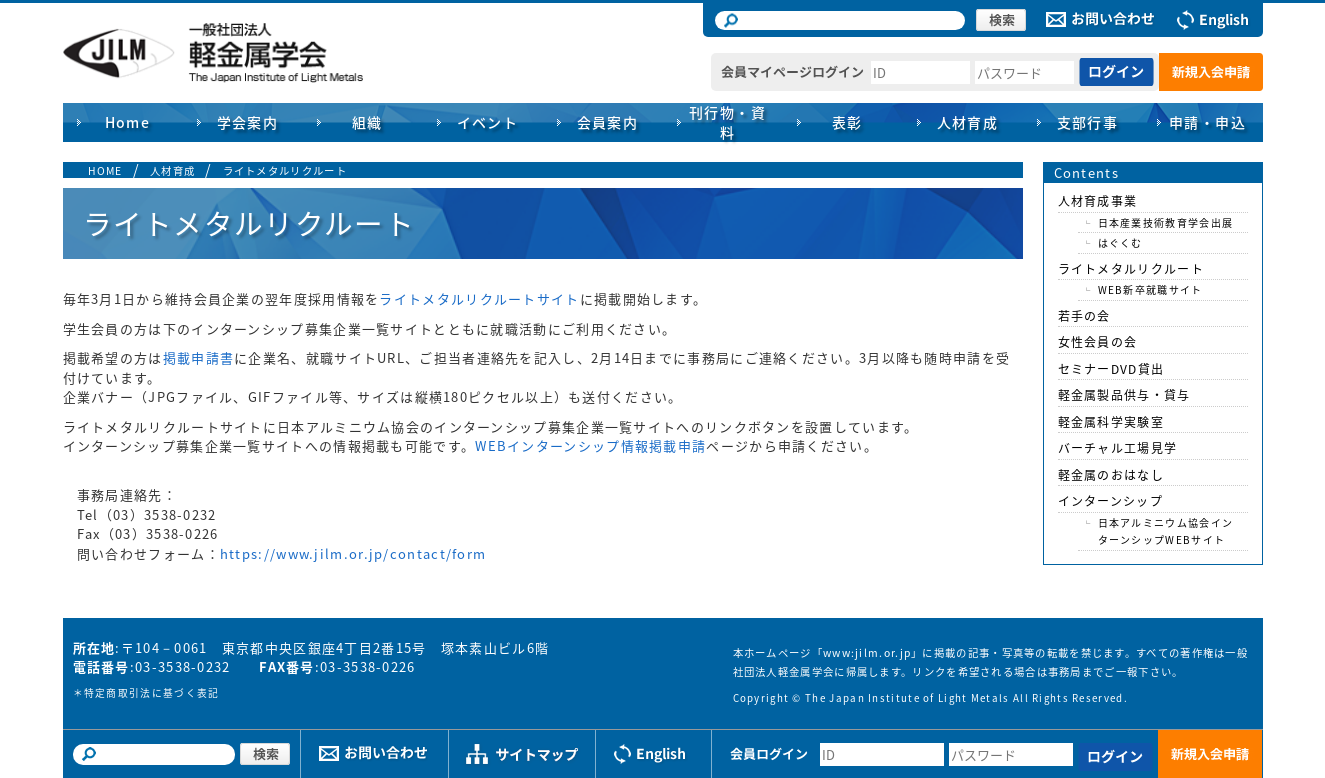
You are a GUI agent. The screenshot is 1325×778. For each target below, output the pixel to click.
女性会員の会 (1098, 342)
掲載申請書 (199, 357)
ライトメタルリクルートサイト (479, 298)
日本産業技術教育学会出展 (1166, 222)
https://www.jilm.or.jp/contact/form (353, 553)
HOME (105, 170)
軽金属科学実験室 (1111, 422)
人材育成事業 (1098, 201)
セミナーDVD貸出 (1111, 369)
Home (128, 122)
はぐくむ (1120, 242)
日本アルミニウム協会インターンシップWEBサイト (1166, 531)
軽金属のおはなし (1111, 475)
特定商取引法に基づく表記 (152, 693)
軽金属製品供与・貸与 (1124, 395)
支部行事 (1088, 122)
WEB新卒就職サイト (1150, 289)
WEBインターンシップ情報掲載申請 (590, 445)
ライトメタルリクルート (285, 170)
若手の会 (1084, 316)
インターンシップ (1110, 501)
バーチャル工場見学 (1118, 448)
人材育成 (172, 170)
